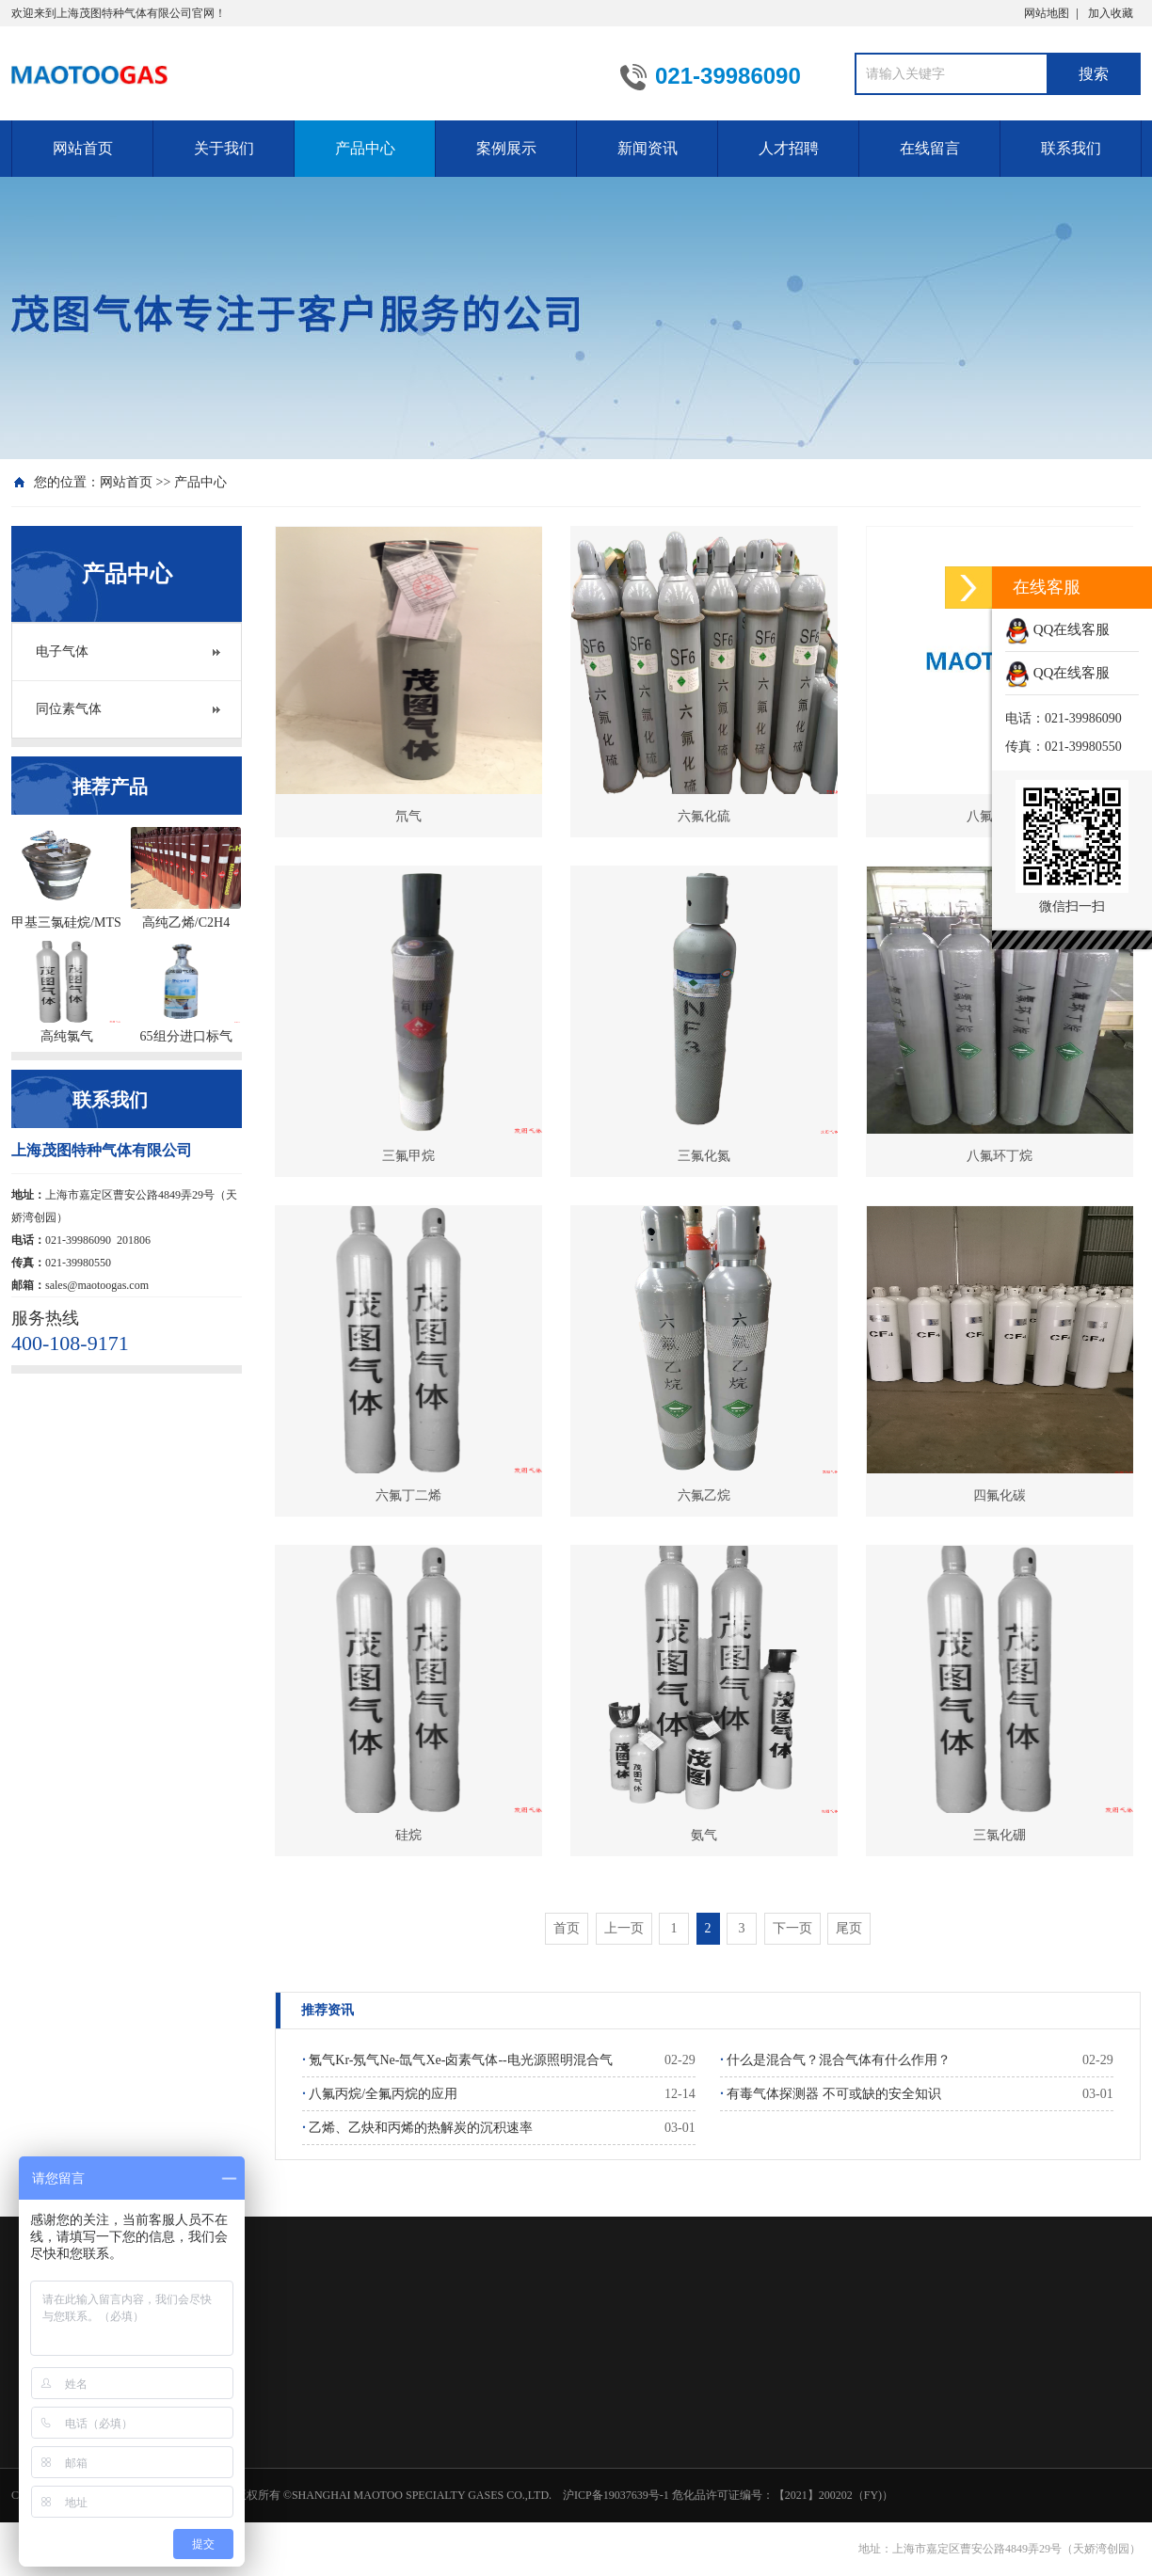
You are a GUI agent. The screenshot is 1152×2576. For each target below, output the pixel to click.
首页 (566, 1928)
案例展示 (506, 148)
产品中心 (365, 148)
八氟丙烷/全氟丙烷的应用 (379, 2094)
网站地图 (1046, 13)
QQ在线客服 (1057, 629)
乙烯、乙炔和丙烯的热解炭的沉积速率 (417, 2128)
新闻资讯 (647, 148)
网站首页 (83, 148)
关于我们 (224, 148)
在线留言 (930, 148)
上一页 (624, 1928)
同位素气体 (69, 709)
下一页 (792, 1928)
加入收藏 (1110, 13)
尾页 (849, 1928)
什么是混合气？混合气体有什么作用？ (835, 2060)
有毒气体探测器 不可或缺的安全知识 (830, 2094)
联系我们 (1071, 148)
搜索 (1094, 74)
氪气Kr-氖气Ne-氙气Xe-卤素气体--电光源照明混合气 (457, 2060)
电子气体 (62, 651)
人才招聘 (789, 148)
